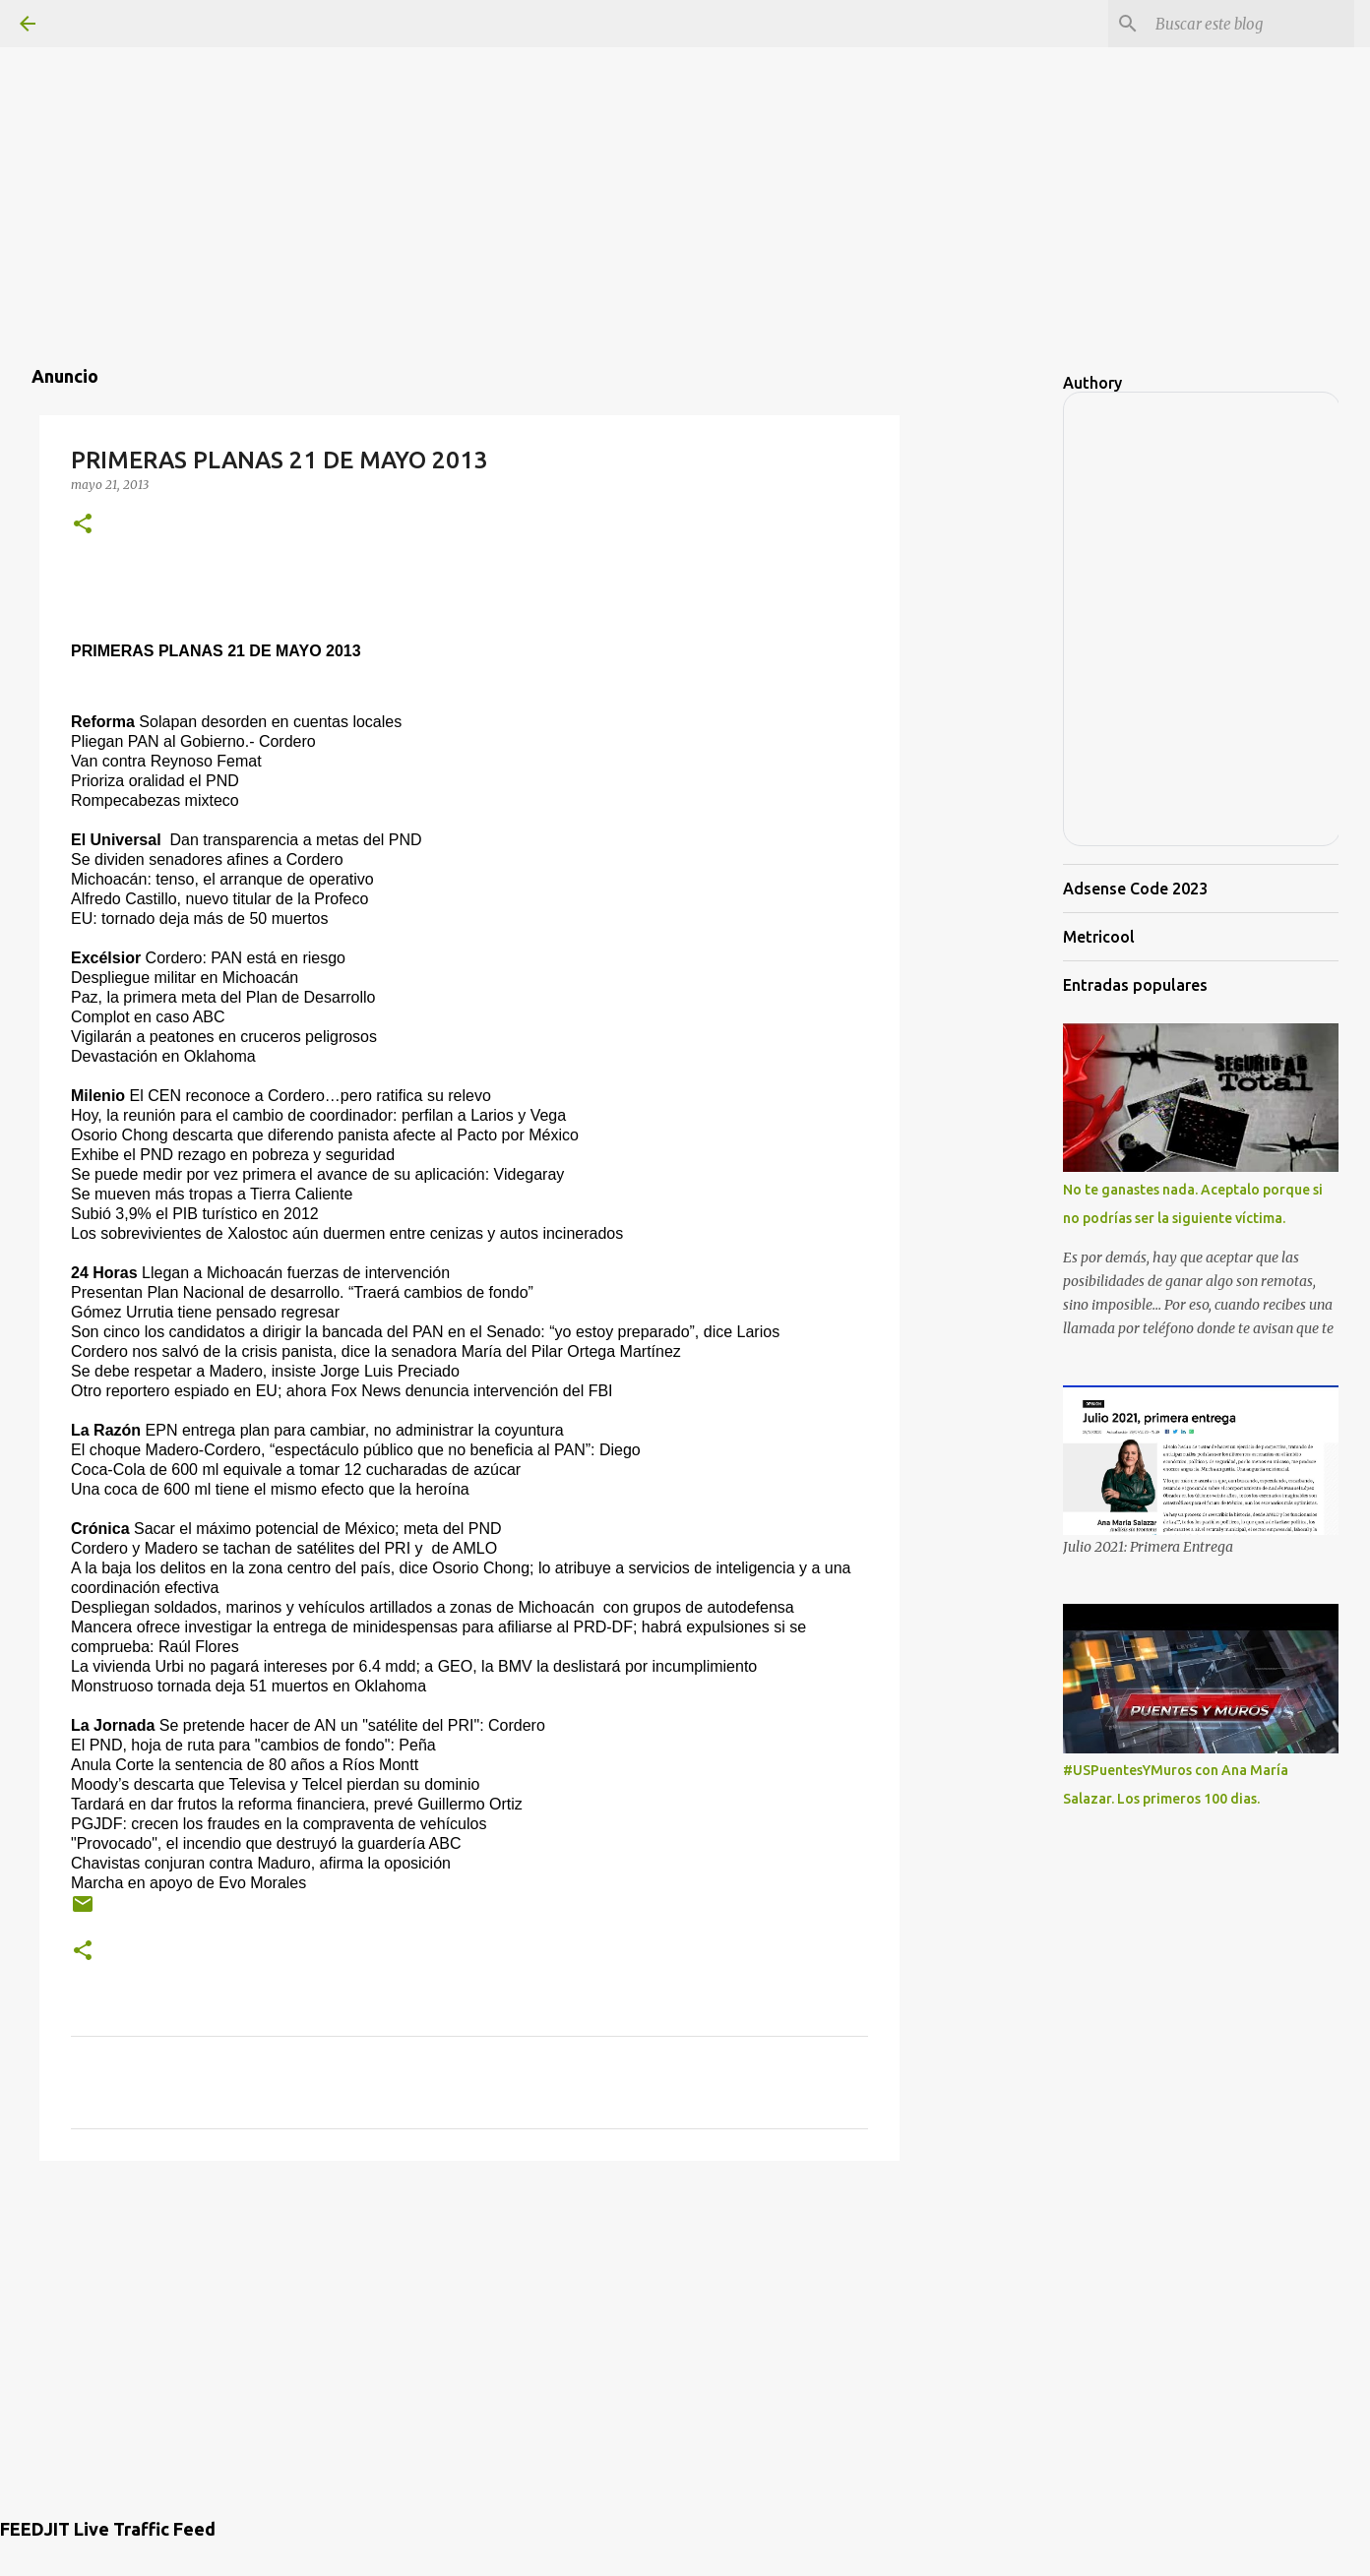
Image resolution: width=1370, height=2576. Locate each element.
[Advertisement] (685, 138)
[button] (82, 525)
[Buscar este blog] (1251, 23)
